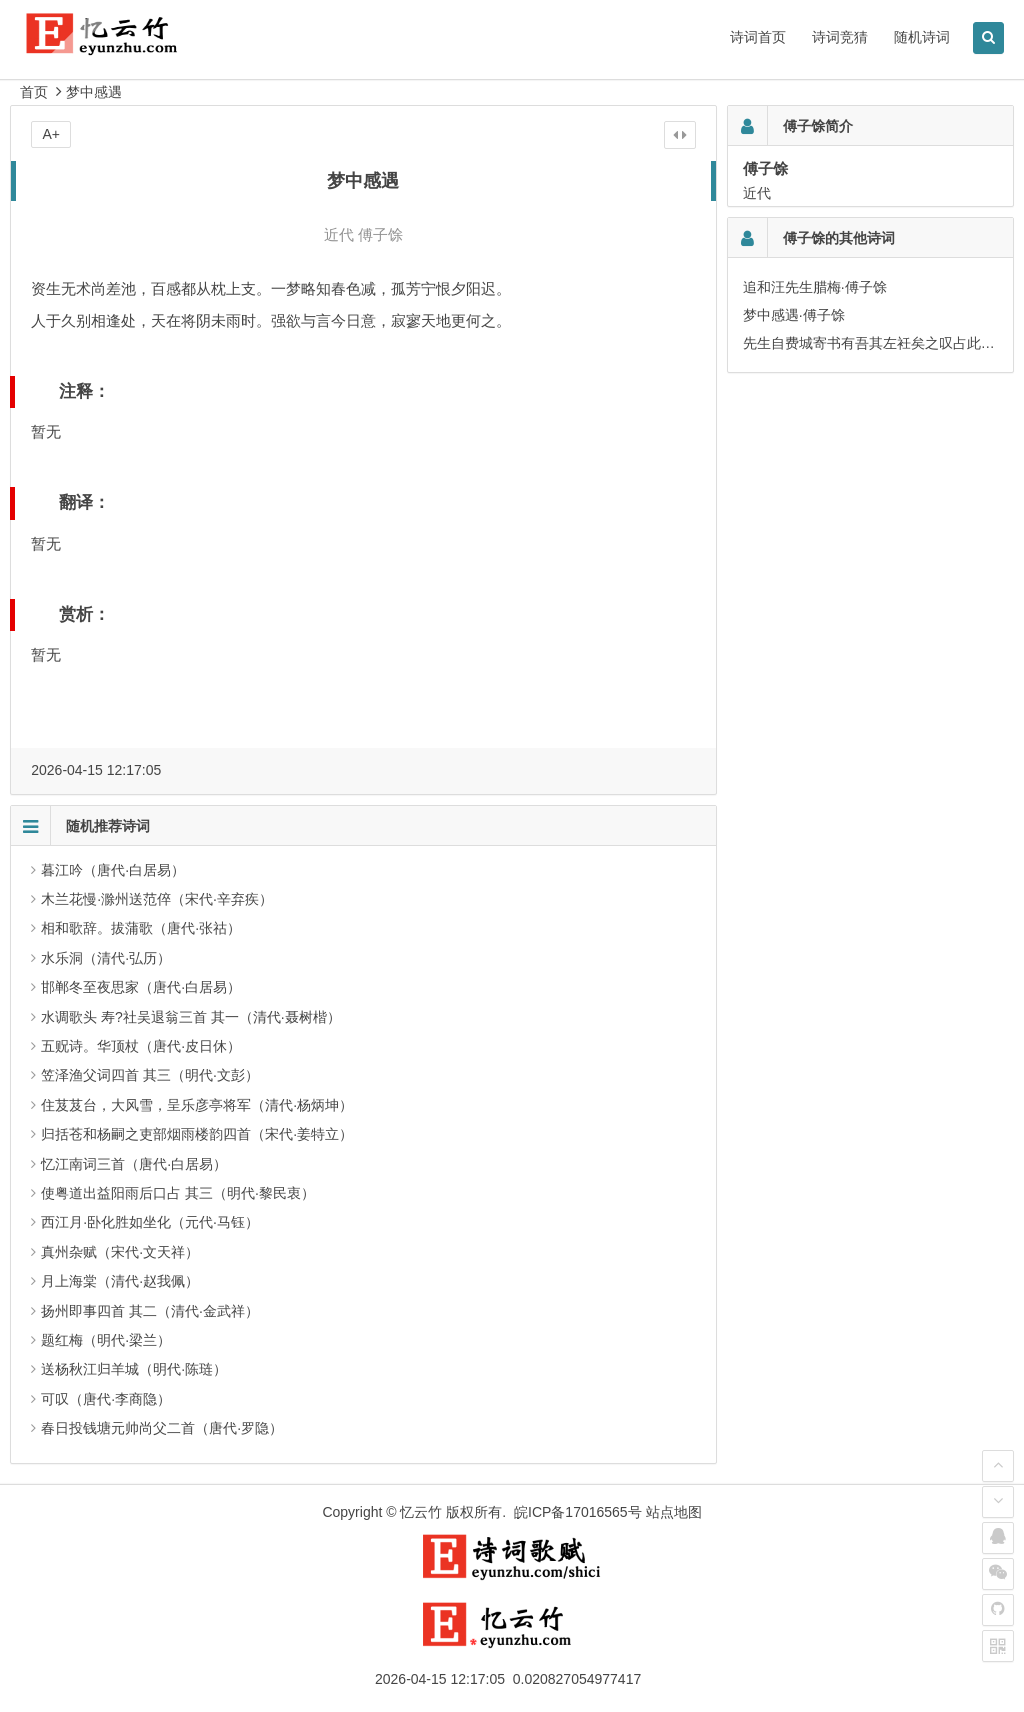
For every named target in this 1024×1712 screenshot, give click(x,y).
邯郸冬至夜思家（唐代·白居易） (141, 987)
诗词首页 (758, 37)
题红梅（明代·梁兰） (106, 1340)
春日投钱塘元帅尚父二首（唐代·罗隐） (162, 1428)
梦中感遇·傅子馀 (794, 315)
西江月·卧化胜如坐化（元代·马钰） (150, 1222)
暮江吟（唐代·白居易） (113, 870)
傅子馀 (380, 234)
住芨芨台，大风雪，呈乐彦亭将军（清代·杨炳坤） (197, 1105)
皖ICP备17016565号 (578, 1512)
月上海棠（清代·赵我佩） (120, 1281)
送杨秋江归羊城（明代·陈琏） (134, 1369)
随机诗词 (922, 37)
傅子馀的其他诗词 (839, 238)
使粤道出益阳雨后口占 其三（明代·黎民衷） (178, 1193)
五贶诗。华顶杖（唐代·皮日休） (141, 1046)
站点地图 (674, 1512)
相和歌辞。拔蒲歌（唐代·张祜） (141, 928)
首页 (34, 92)
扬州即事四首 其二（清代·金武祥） (150, 1311)
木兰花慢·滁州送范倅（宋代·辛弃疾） (157, 899)
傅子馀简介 (818, 126)
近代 (339, 234)
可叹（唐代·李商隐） (106, 1399)
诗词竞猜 (840, 37)
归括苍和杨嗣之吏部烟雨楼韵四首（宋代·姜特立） (197, 1134)
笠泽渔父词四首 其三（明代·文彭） (150, 1075)
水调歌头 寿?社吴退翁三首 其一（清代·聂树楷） (190, 1017)
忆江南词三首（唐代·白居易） (134, 1164)
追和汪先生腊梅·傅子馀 (815, 287)
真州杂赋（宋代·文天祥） (120, 1252)
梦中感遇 (94, 92)
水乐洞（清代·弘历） (106, 958)
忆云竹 (421, 1512)
